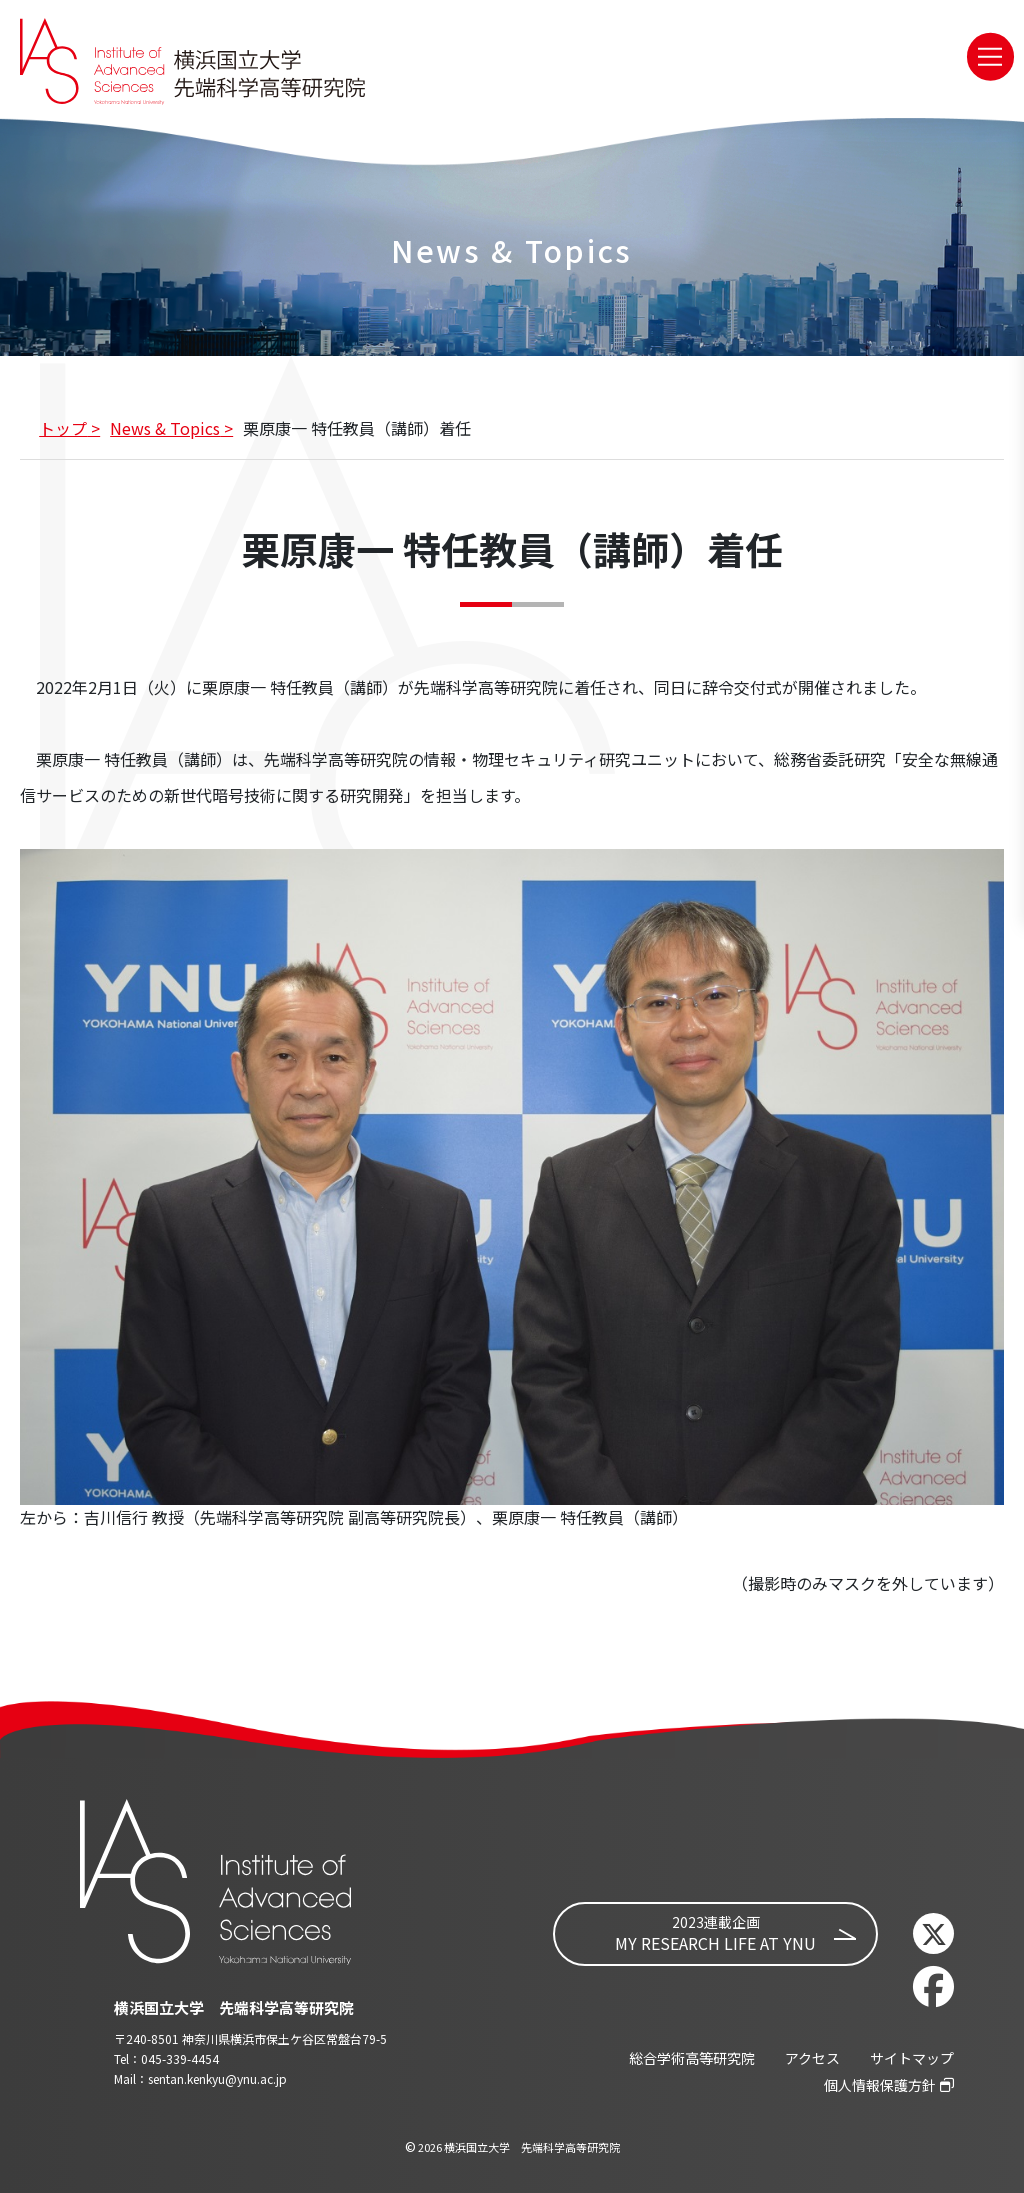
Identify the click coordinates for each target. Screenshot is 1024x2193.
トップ (63, 428)
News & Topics (165, 428)
